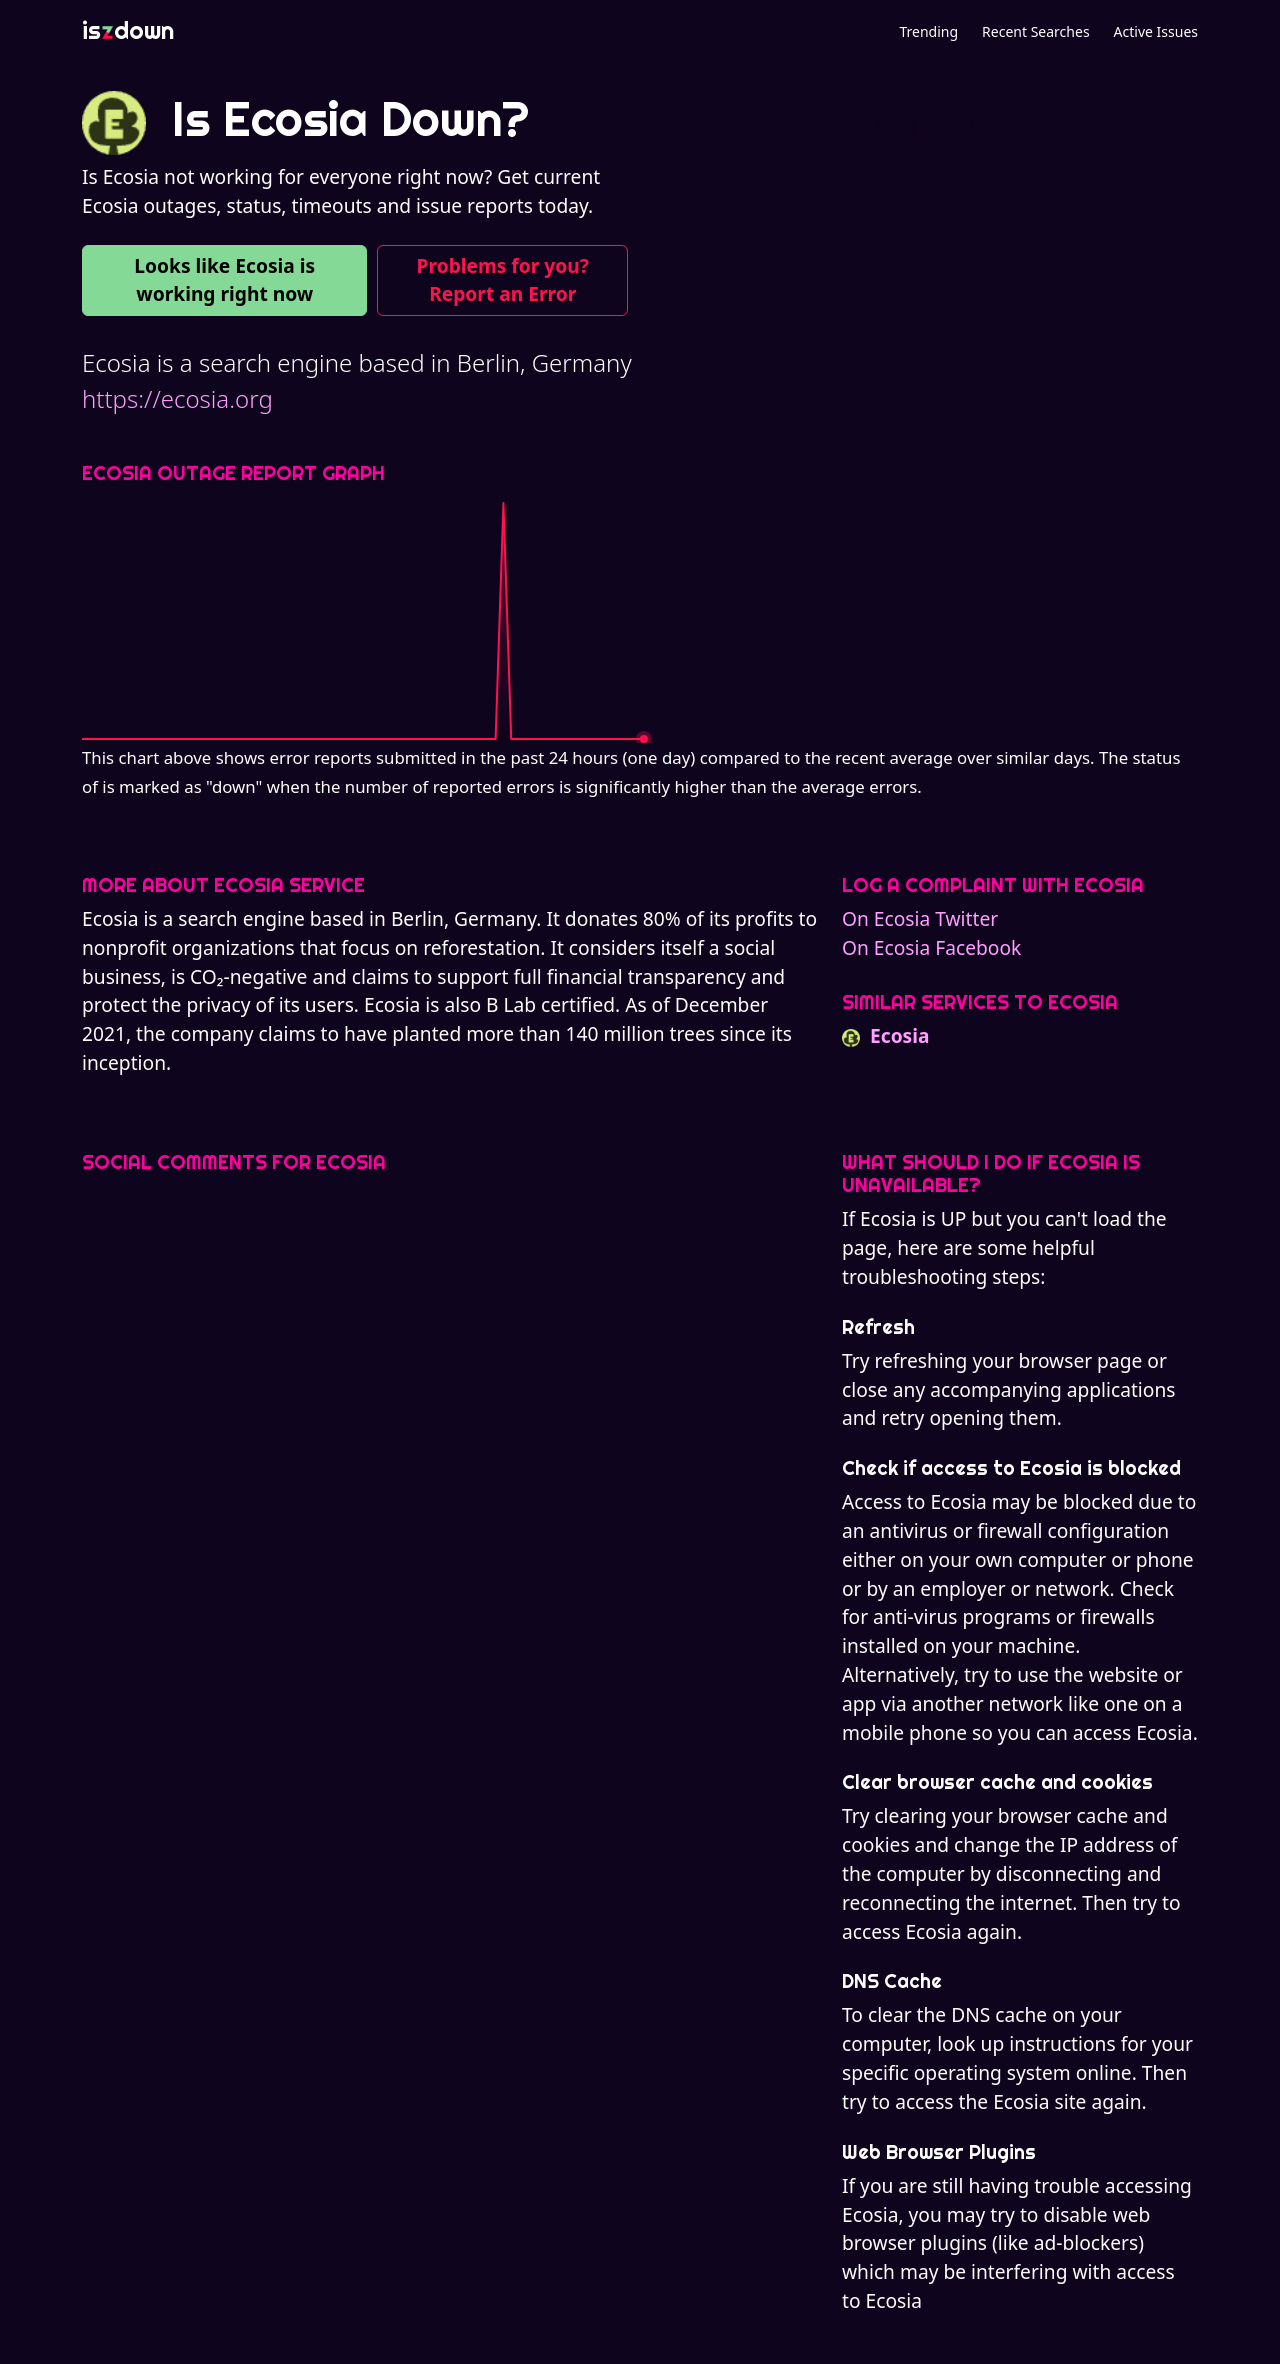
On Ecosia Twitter (920, 918)
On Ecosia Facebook (931, 947)
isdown (128, 30)
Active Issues (1156, 31)
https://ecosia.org (177, 398)
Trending (928, 31)
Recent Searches (1035, 31)
